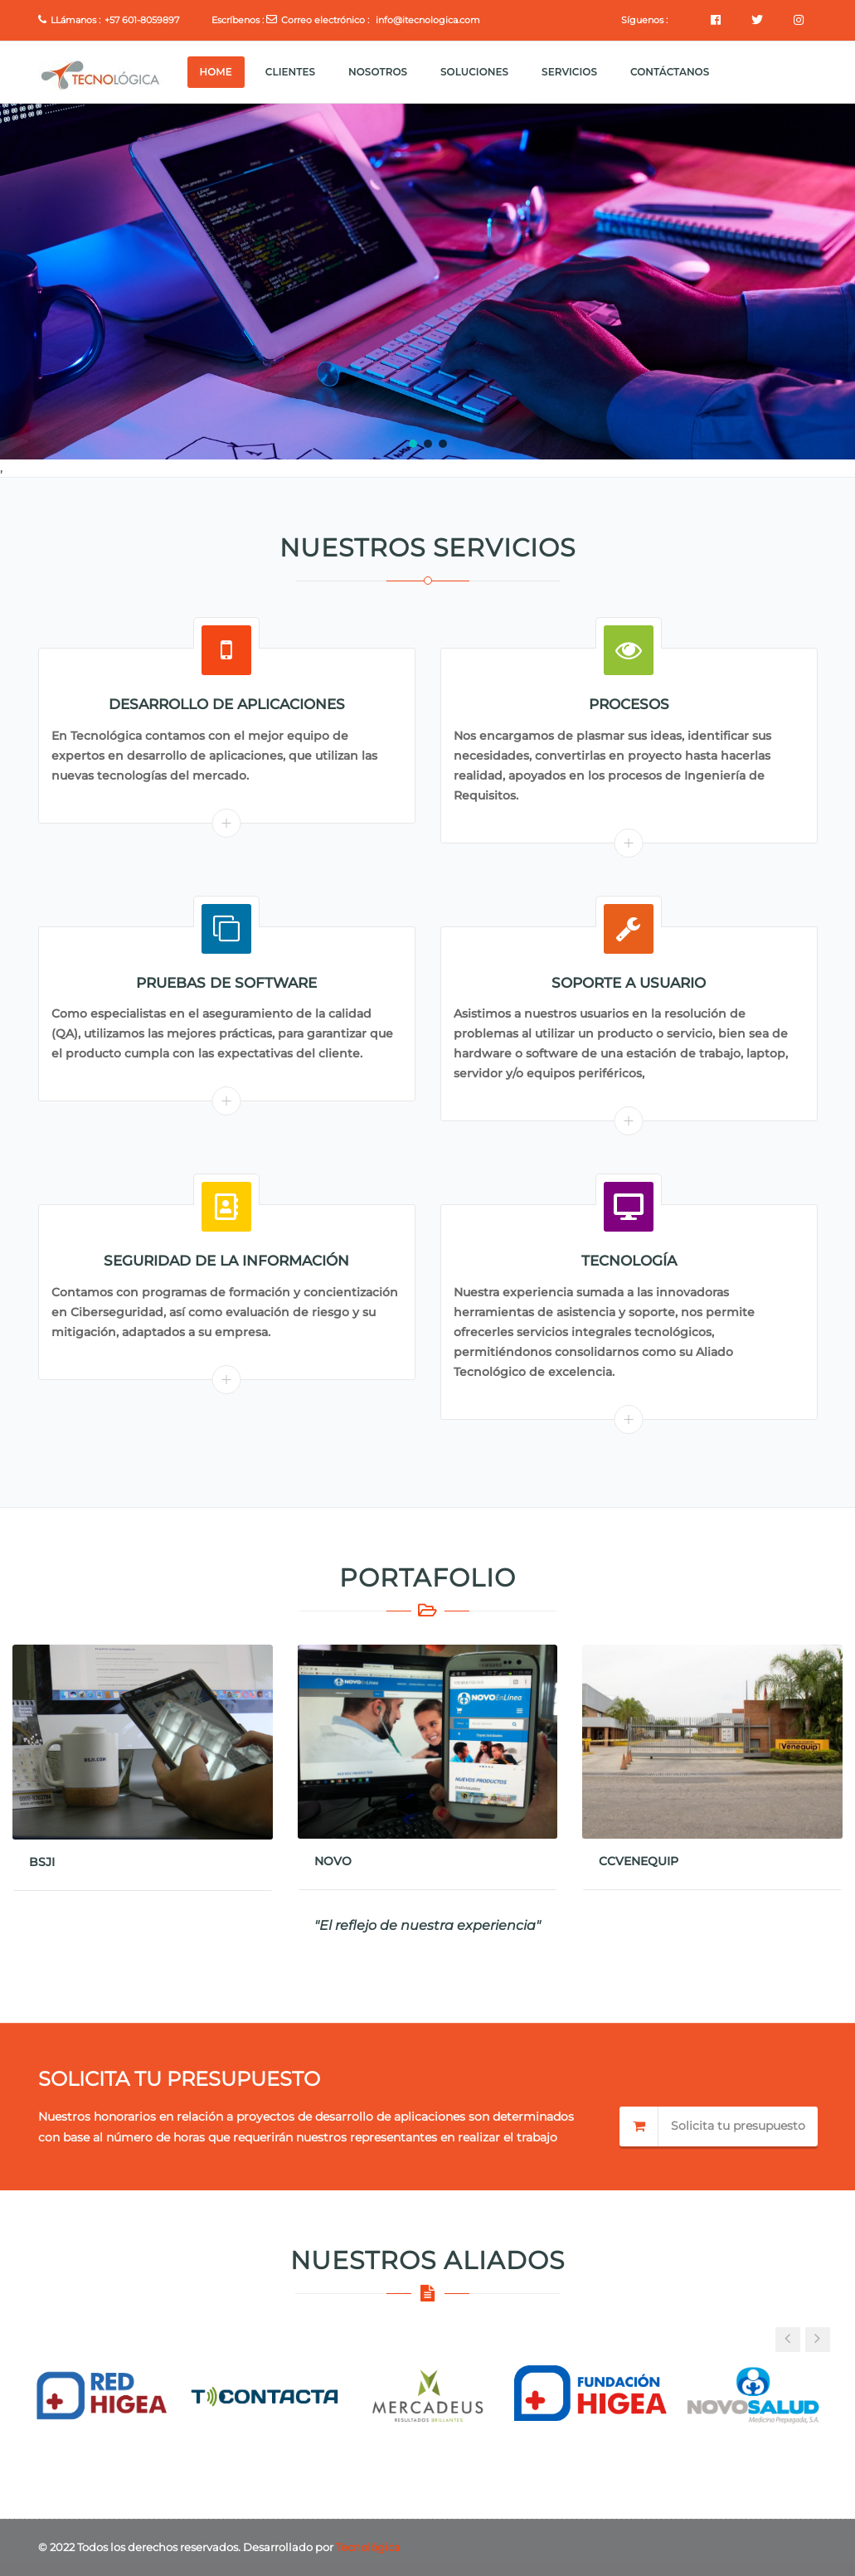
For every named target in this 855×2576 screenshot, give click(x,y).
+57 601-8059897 (141, 20)
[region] (427, 282)
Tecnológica (368, 2547)
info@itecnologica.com (428, 20)
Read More (226, 823)
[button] (413, 444)
